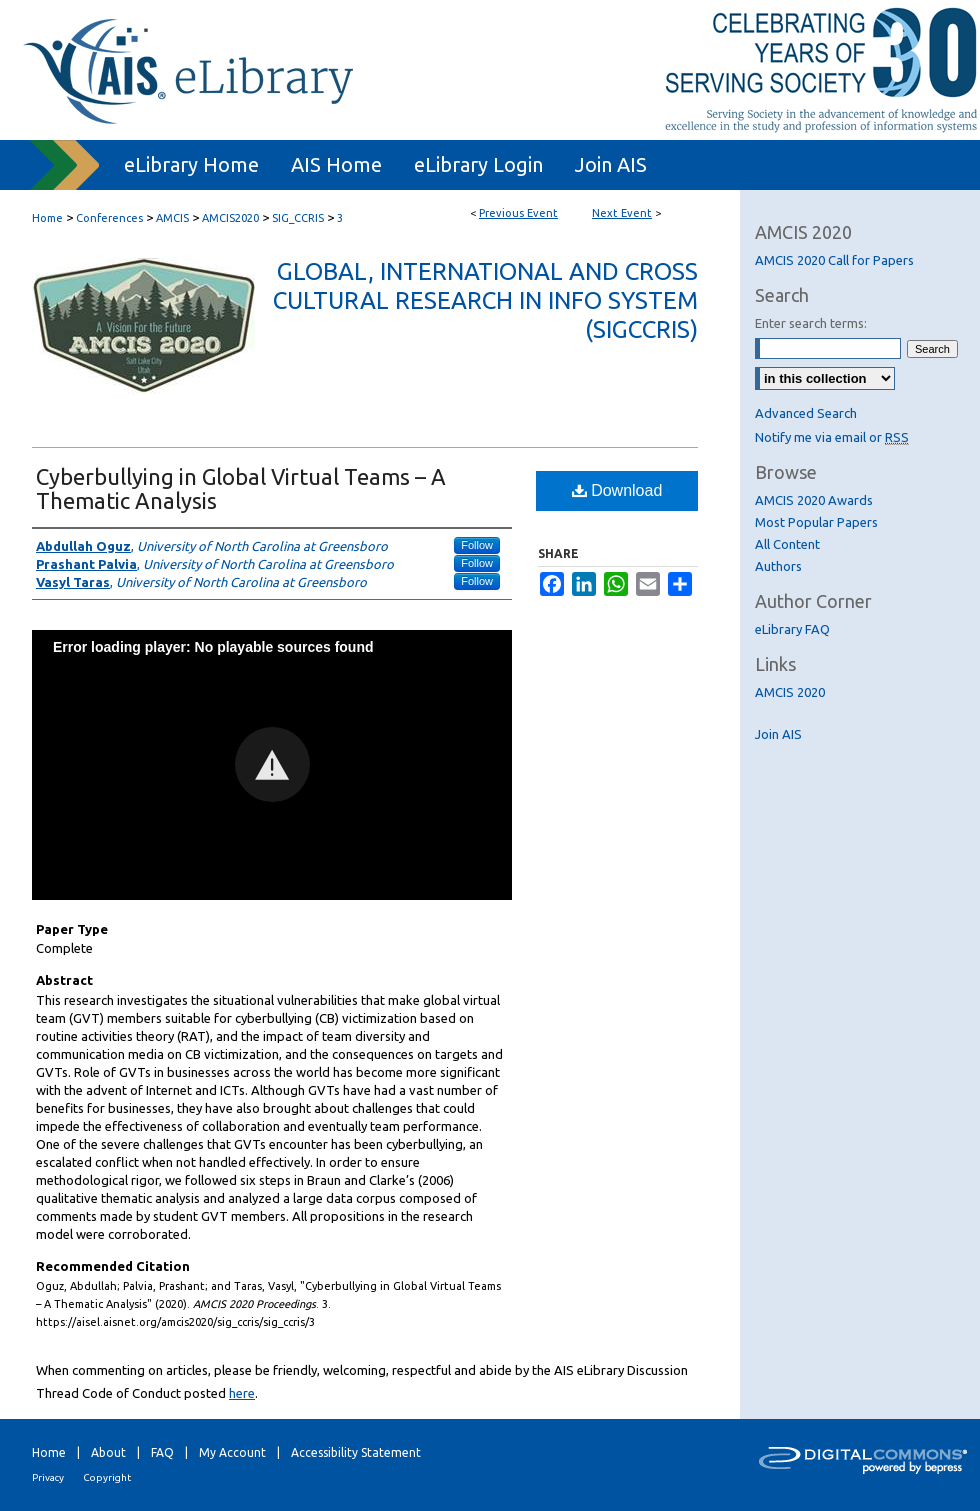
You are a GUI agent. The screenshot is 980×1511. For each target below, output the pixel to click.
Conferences (111, 218)
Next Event (622, 213)
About (108, 1452)
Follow (477, 545)
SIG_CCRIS (299, 218)
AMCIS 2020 (790, 692)
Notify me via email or (832, 437)
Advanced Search (806, 413)
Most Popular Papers (816, 522)
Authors (778, 566)
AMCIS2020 (232, 218)
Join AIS (778, 734)
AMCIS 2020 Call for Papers (834, 260)
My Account (232, 1452)
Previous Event (518, 213)
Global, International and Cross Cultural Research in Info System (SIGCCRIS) (485, 300)
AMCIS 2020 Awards (814, 500)
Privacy (48, 1477)
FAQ (162, 1452)
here (242, 1393)
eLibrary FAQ (792, 629)
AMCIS (174, 218)
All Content (787, 544)
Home (47, 218)
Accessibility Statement (356, 1452)
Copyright (107, 1477)
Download (617, 490)
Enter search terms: (811, 323)
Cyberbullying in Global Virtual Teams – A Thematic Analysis (241, 488)
